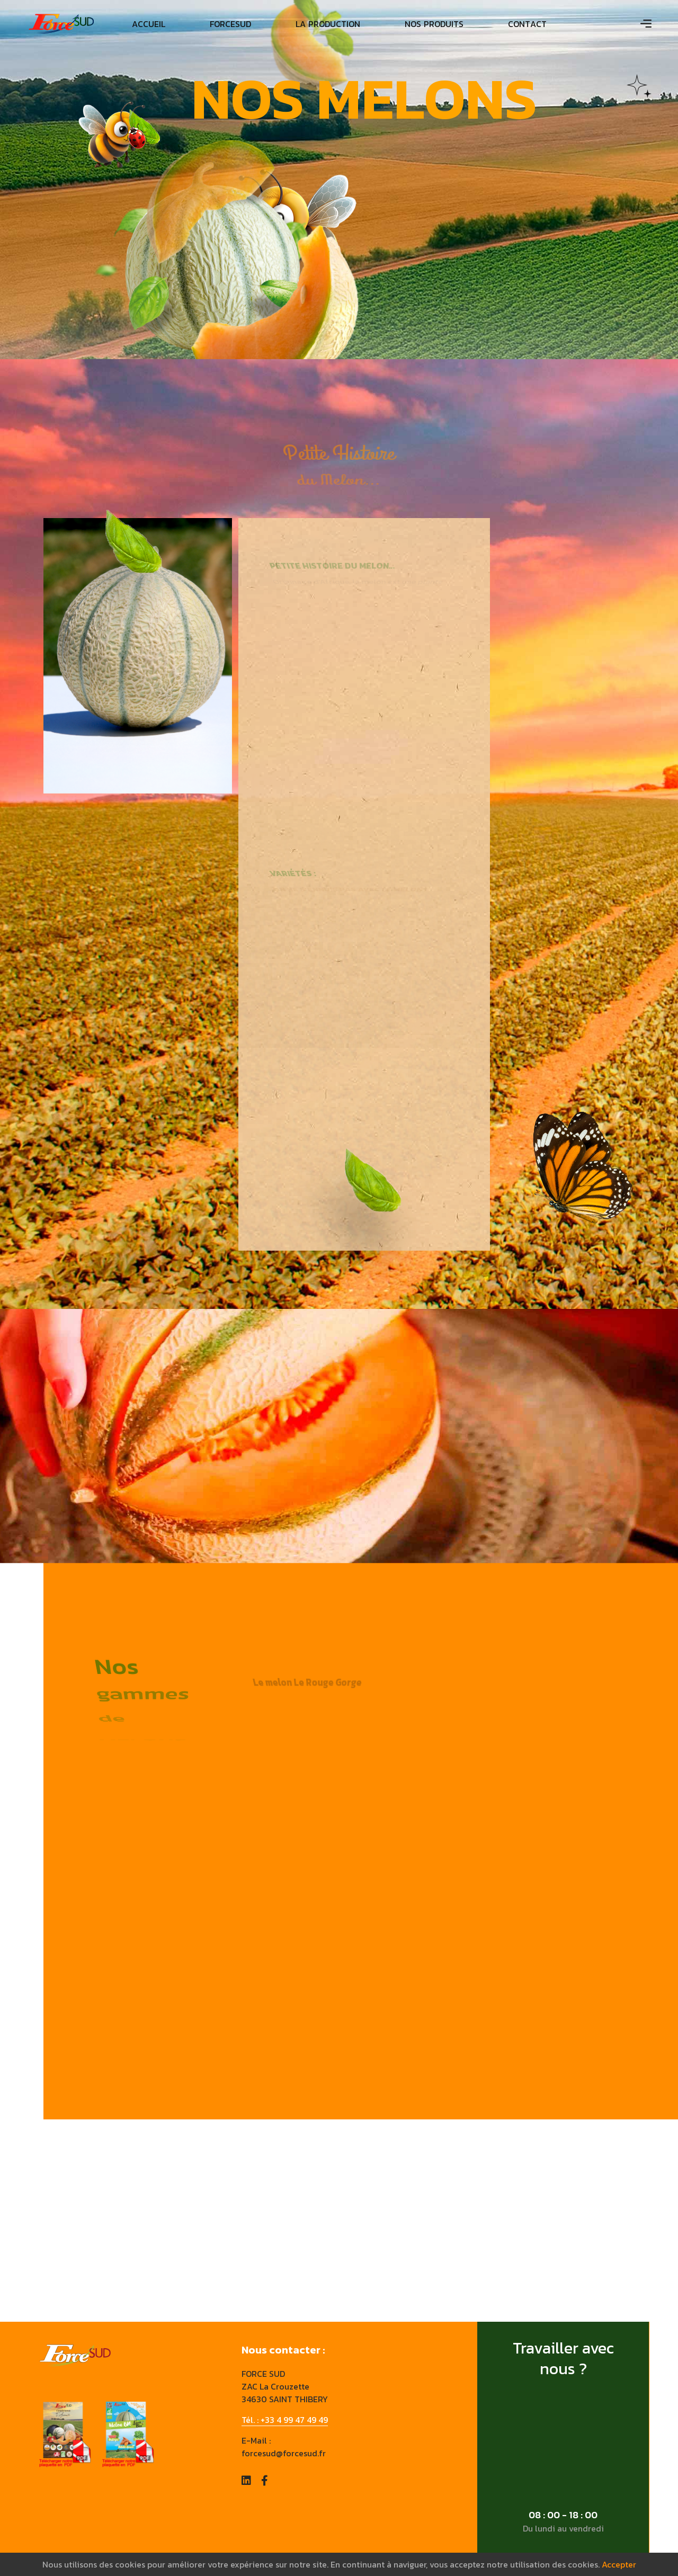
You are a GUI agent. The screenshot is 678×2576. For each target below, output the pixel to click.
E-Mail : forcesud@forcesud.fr (284, 2446)
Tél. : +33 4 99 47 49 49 (285, 2419)
